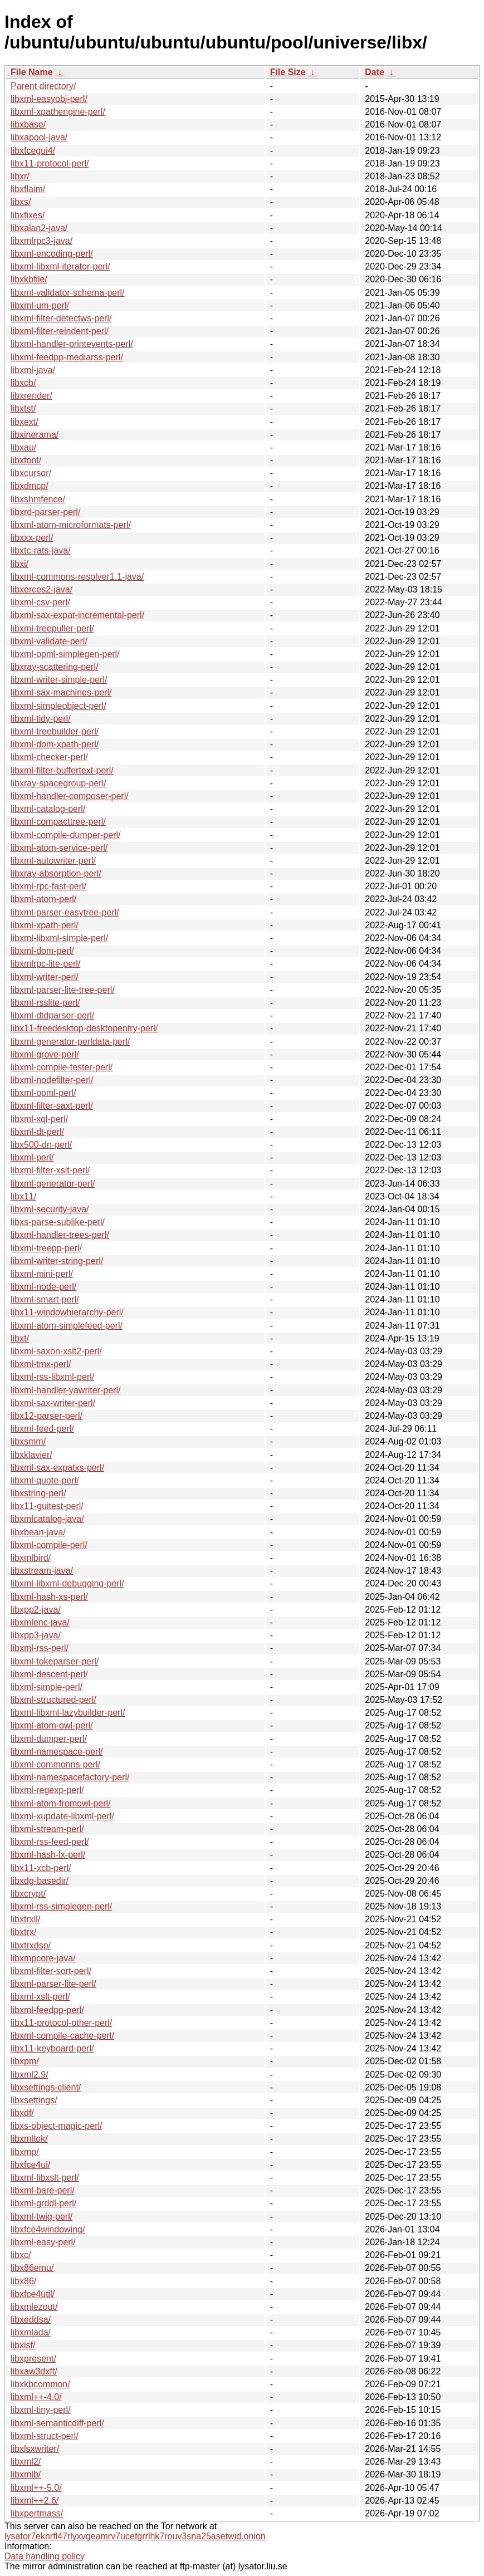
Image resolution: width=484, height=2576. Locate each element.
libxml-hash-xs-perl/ (49, 1597)
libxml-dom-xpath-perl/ (55, 744)
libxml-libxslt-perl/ (45, 2177)
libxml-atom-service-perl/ (59, 848)
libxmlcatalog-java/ (47, 1519)
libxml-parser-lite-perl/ (53, 1984)
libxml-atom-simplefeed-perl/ (67, 1325)
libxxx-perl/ (32, 537)
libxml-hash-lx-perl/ (48, 1854)
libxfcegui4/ (33, 150)
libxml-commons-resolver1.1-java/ (77, 576)
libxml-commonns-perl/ (55, 1764)
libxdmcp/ (29, 486)
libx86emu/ (32, 2268)
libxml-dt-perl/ (37, 1132)
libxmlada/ (31, 2332)
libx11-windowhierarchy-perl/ (67, 1312)
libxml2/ (26, 2461)
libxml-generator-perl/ (53, 1183)
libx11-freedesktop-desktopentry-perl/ (84, 1028)
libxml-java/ (33, 370)
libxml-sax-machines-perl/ (61, 692)
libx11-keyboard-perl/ (52, 2048)
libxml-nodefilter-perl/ (52, 1080)
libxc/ (21, 2255)
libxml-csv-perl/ (40, 602)
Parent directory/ (43, 86)
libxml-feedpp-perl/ (47, 2010)
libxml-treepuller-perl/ (52, 628)
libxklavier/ (31, 1455)
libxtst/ (23, 408)
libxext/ (24, 422)
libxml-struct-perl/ (45, 2436)
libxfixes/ (28, 215)
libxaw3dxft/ (34, 2371)
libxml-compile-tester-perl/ (62, 1067)
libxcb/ (23, 383)
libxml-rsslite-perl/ (45, 1002)
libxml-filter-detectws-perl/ (61, 318)
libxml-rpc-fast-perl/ (48, 886)
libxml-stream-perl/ (47, 1829)
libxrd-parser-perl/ (45, 512)
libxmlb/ (26, 2474)
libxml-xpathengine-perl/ (58, 111)
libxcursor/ (31, 473)
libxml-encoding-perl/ (52, 253)
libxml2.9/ (29, 2074)
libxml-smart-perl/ (45, 1299)
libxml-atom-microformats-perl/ (71, 525)
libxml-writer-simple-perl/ (59, 679)
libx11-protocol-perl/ (50, 163)
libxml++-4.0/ (36, 2397)
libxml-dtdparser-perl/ (52, 1015)
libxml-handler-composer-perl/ (70, 796)
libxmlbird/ (31, 1558)
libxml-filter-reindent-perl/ (60, 331)
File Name (32, 72)
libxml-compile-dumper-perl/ (65, 835)
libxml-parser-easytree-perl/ (65, 912)
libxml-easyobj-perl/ (49, 99)
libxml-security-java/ (50, 1209)
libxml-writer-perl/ (45, 977)
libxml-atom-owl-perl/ (52, 1725)
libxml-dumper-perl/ (49, 1739)
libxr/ (20, 176)
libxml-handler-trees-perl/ (60, 1235)
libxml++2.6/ (34, 2500)
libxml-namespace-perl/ (56, 1751)
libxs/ (21, 202)
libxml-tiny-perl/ (41, 2410)
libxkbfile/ (29, 279)
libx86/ (23, 2281)
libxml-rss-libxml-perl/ (52, 1377)
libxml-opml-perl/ (43, 1093)
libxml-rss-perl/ (40, 1648)
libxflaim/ (28, 189)
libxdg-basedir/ (40, 1881)
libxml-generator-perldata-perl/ (70, 1041)
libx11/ (23, 1196)
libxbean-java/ (38, 1532)
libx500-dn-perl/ (41, 1144)
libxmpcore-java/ (43, 1958)
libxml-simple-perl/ (46, 1687)
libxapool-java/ (39, 137)
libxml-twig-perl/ (41, 2216)
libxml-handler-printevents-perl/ (72, 344)
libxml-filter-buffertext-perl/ (62, 770)
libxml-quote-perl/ (45, 1480)
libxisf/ (23, 2345)
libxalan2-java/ (39, 228)
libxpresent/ (33, 2358)
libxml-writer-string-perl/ (57, 1261)
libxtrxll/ (25, 1919)
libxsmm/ (28, 1441)
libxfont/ (26, 460)
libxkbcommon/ (40, 2384)
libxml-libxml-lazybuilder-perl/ (68, 1712)
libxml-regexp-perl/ (47, 1790)
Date (374, 72)
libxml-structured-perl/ (53, 1700)
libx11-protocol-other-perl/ (61, 2023)
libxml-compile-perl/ (49, 1545)
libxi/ (19, 564)
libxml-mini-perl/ (42, 1274)
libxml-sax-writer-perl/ (53, 1403)
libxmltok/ (29, 2138)
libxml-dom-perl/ (42, 951)
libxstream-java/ (42, 1570)
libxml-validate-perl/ (49, 641)
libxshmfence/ (38, 499)
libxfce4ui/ (30, 2164)
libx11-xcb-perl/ (41, 1868)
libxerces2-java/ (41, 589)
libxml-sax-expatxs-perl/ (57, 1467)
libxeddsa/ (31, 2319)
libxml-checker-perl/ (49, 757)
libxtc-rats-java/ (41, 550)
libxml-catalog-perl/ (48, 809)
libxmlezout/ (34, 2306)
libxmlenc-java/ (40, 1622)
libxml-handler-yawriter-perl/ (65, 1390)
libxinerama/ (34, 434)
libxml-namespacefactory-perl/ (70, 1777)
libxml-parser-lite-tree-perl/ (63, 990)
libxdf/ (22, 2113)
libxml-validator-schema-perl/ (68, 292)
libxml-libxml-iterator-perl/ (60, 266)
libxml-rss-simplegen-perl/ (61, 1906)
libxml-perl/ (32, 1157)
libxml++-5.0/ (36, 2487)
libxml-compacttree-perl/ (58, 821)
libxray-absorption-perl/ (56, 873)
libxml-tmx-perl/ (41, 1364)
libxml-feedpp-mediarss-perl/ (67, 357)
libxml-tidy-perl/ (41, 718)
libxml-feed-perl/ (42, 1428)
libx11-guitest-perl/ (47, 1506)
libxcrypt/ (28, 1893)
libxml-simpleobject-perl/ (58, 706)
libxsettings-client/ (46, 2087)
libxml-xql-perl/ (39, 1119)
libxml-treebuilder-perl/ (55, 731)
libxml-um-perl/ (40, 305)
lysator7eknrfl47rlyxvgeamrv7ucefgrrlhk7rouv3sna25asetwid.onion (135, 2536)
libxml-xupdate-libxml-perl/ (62, 1816)
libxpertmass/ (37, 2513)
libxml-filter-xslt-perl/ (50, 1170)
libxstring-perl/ (38, 1493)
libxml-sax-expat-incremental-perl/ (77, 615)
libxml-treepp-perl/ (46, 1248)
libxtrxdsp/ (31, 1945)
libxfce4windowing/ (48, 2229)
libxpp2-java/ (36, 1609)
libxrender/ (31, 395)
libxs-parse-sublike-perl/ (58, 1222)
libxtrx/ (23, 1932)
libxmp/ (25, 2152)
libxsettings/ (34, 2100)
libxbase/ (28, 124)
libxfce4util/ (33, 2294)
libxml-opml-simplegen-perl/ (65, 654)
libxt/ (20, 1338)
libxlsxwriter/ (35, 2448)
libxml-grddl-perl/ (43, 2203)
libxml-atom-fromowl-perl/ (61, 1803)
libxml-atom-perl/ (43, 899)
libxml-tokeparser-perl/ (55, 1661)
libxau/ (23, 447)
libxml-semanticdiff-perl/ (57, 2423)
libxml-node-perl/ (43, 1286)
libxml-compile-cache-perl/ (62, 2035)
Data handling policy (44, 2556)
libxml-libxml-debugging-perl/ (67, 1583)
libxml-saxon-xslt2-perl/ (56, 1351)
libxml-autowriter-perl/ (53, 860)
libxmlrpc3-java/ (41, 241)
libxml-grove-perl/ (45, 1054)
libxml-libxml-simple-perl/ (59, 938)
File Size (288, 72)
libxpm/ (25, 2061)
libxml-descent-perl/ (49, 1674)
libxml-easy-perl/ (43, 2242)
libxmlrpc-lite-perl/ (45, 963)
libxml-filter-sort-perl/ (51, 1971)
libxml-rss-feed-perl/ (50, 1842)
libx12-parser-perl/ (46, 1416)
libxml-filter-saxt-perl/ (52, 1105)
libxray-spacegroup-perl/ (58, 783)
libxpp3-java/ (36, 1635)
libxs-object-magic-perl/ (56, 2126)
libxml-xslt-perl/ (40, 1996)
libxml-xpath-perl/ (45, 925)
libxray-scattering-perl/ (54, 667)
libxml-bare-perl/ (43, 2190)
